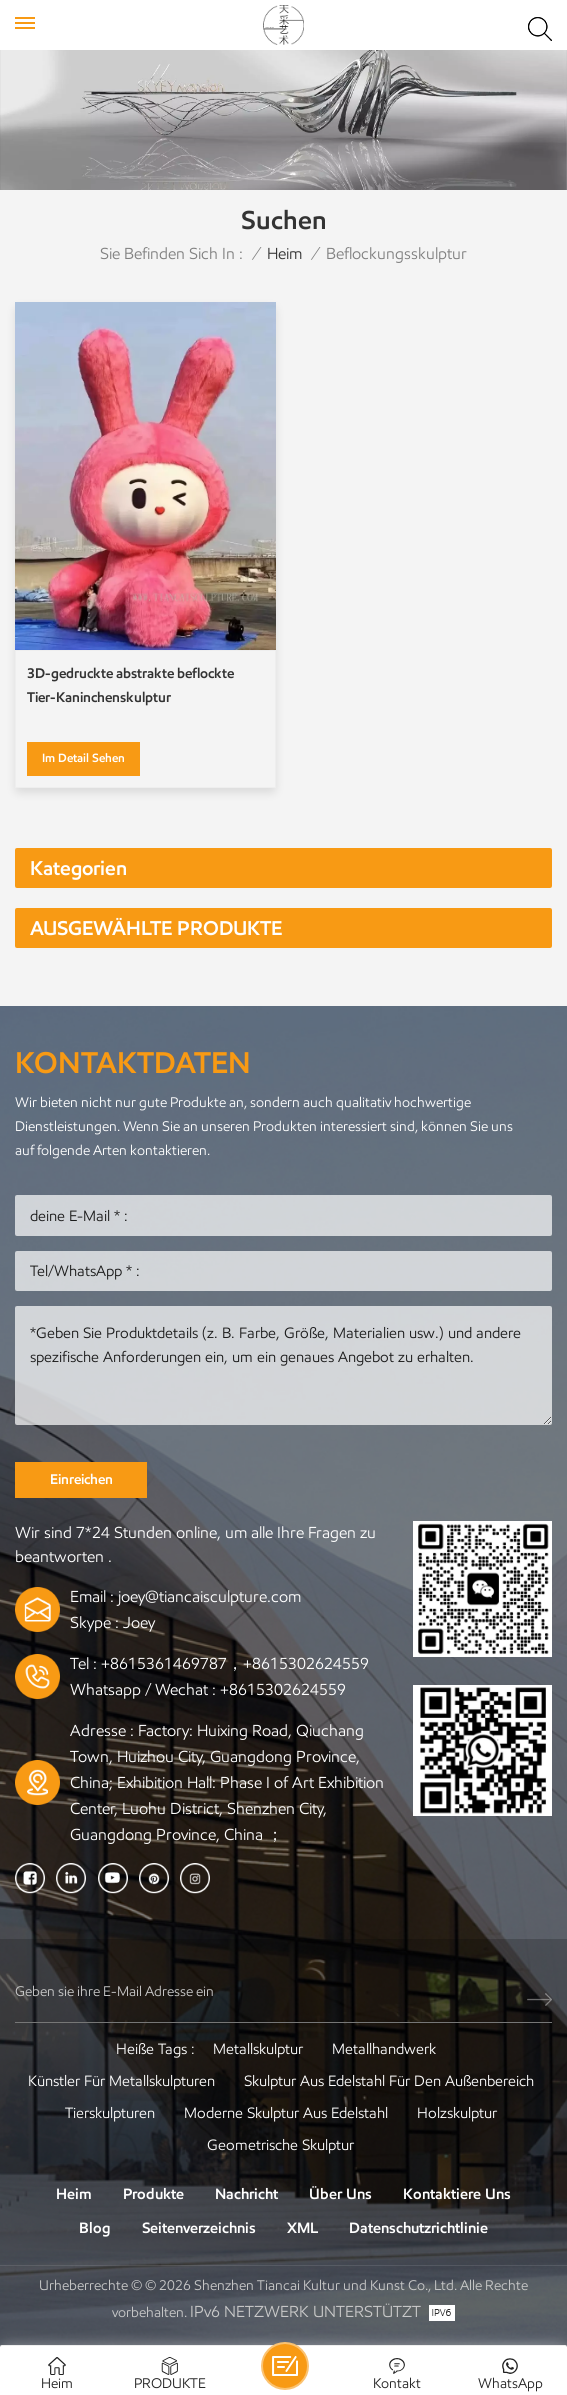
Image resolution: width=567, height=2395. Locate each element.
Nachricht (246, 2194)
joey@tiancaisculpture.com (209, 1596)
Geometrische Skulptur (280, 2145)
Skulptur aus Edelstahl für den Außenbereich (389, 2081)
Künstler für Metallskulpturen (121, 2081)
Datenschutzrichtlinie (418, 2228)
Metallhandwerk (384, 2049)
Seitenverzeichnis (199, 2228)
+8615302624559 (283, 1689)
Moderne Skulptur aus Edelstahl (286, 2113)
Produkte (153, 2194)
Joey (139, 1622)
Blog (95, 2228)
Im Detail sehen (83, 757)
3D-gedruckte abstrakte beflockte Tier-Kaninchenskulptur (130, 685)
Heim (284, 253)
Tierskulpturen (110, 2113)
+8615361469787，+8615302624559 (235, 1663)
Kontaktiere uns (457, 2194)
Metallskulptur (258, 2049)
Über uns (340, 2194)
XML (302, 2228)
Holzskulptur (457, 2113)
